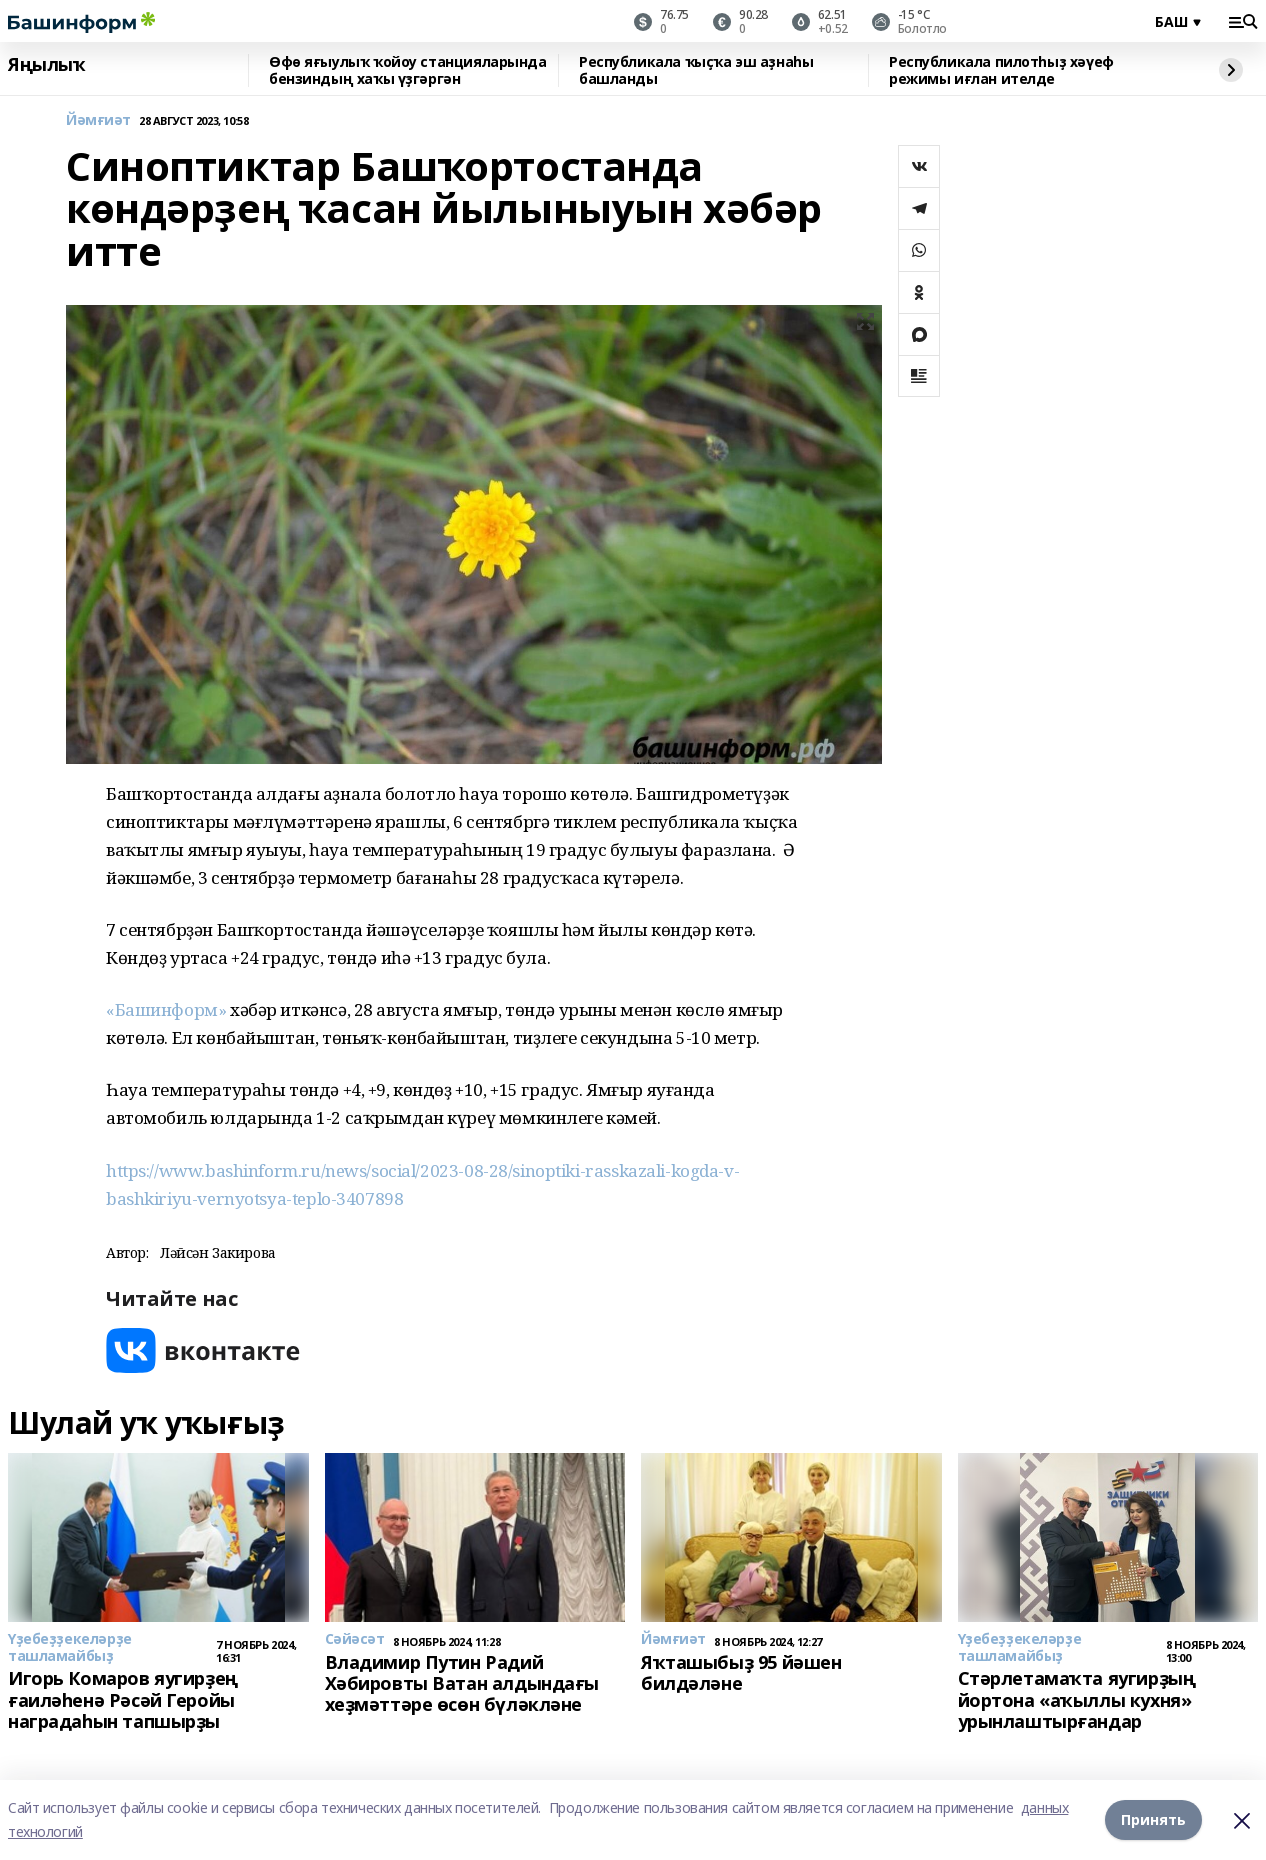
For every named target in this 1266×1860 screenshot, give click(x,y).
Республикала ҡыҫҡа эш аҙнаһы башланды (696, 70)
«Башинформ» (168, 1009)
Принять (1153, 1819)
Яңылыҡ (46, 65)
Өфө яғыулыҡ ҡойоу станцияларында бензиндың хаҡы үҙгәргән (408, 70)
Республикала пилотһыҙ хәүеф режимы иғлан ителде (1001, 70)
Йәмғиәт (98, 120)
